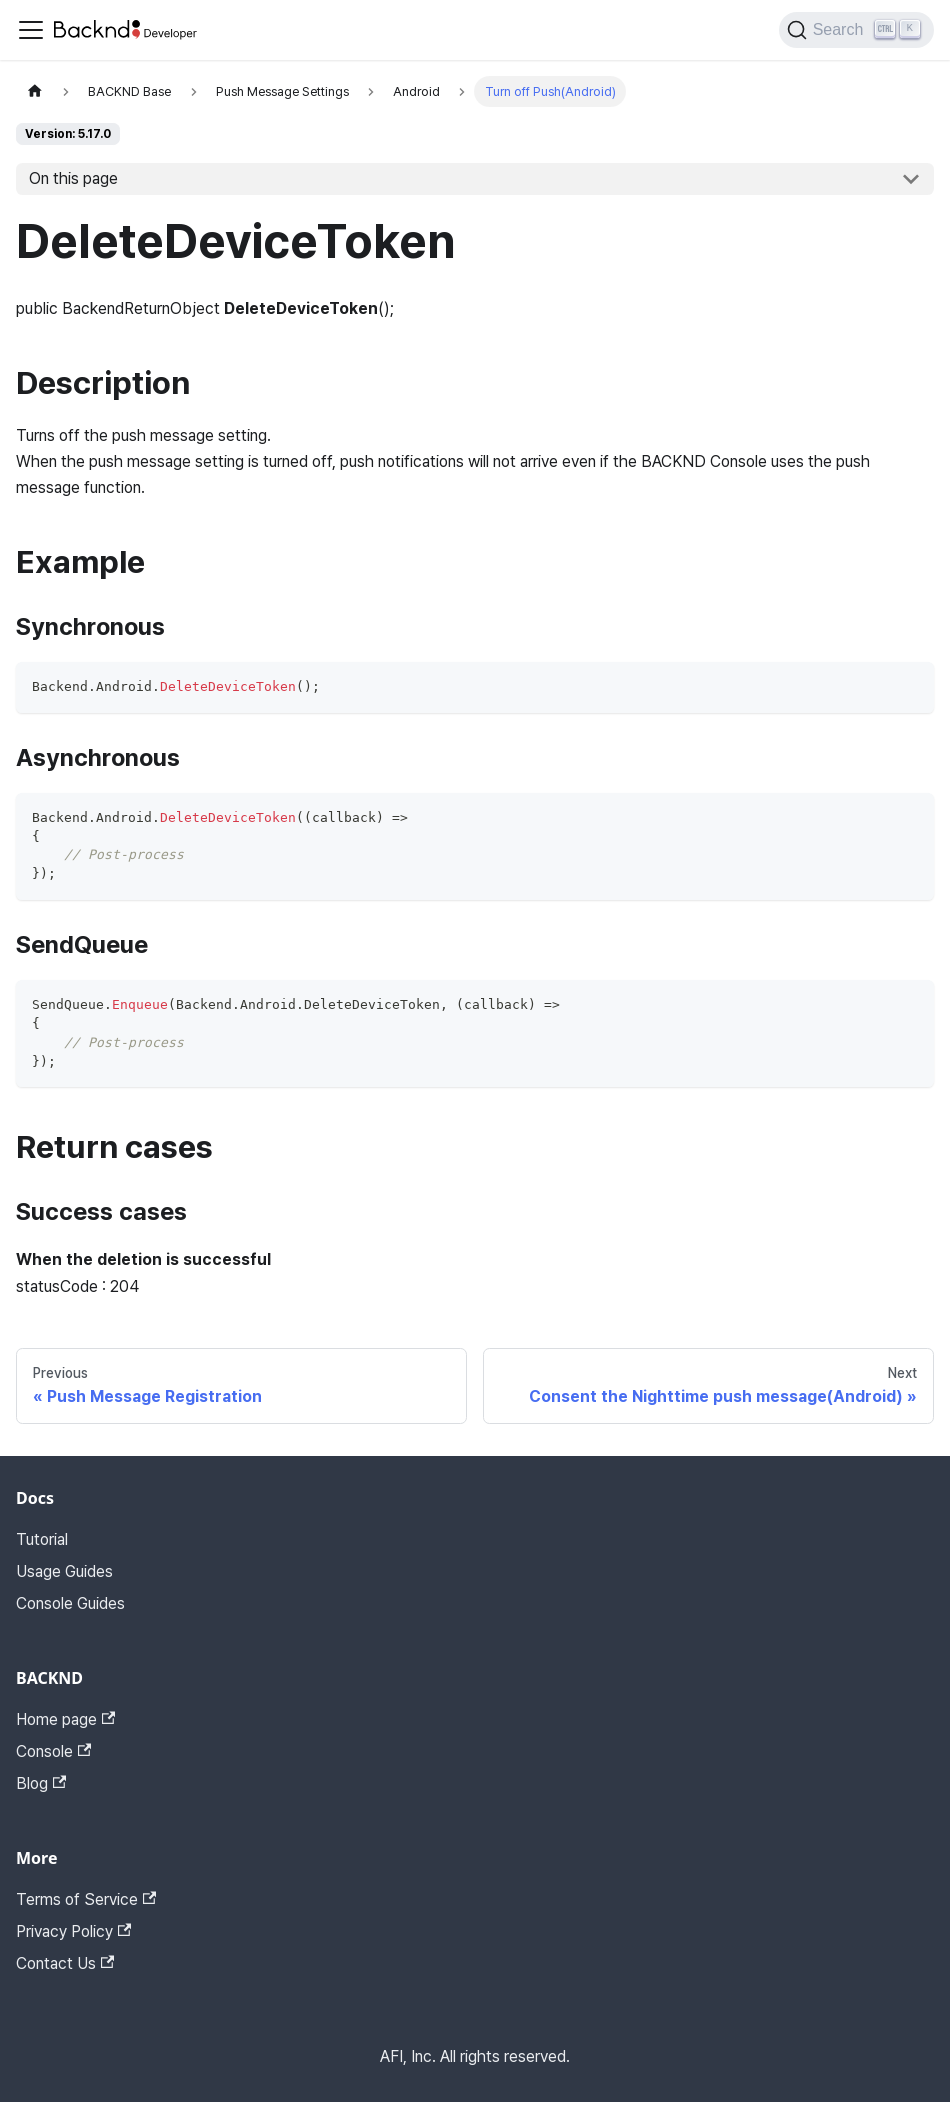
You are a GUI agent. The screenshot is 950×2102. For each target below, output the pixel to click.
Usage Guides (64, 1571)
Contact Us (65, 1963)
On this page (73, 178)
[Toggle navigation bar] (31, 30)
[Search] (856, 30)
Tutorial (42, 1539)
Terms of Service (86, 1899)
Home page (65, 1719)
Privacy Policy (73, 1931)
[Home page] (35, 91)
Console (53, 1751)
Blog (41, 1783)
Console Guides (70, 1603)
